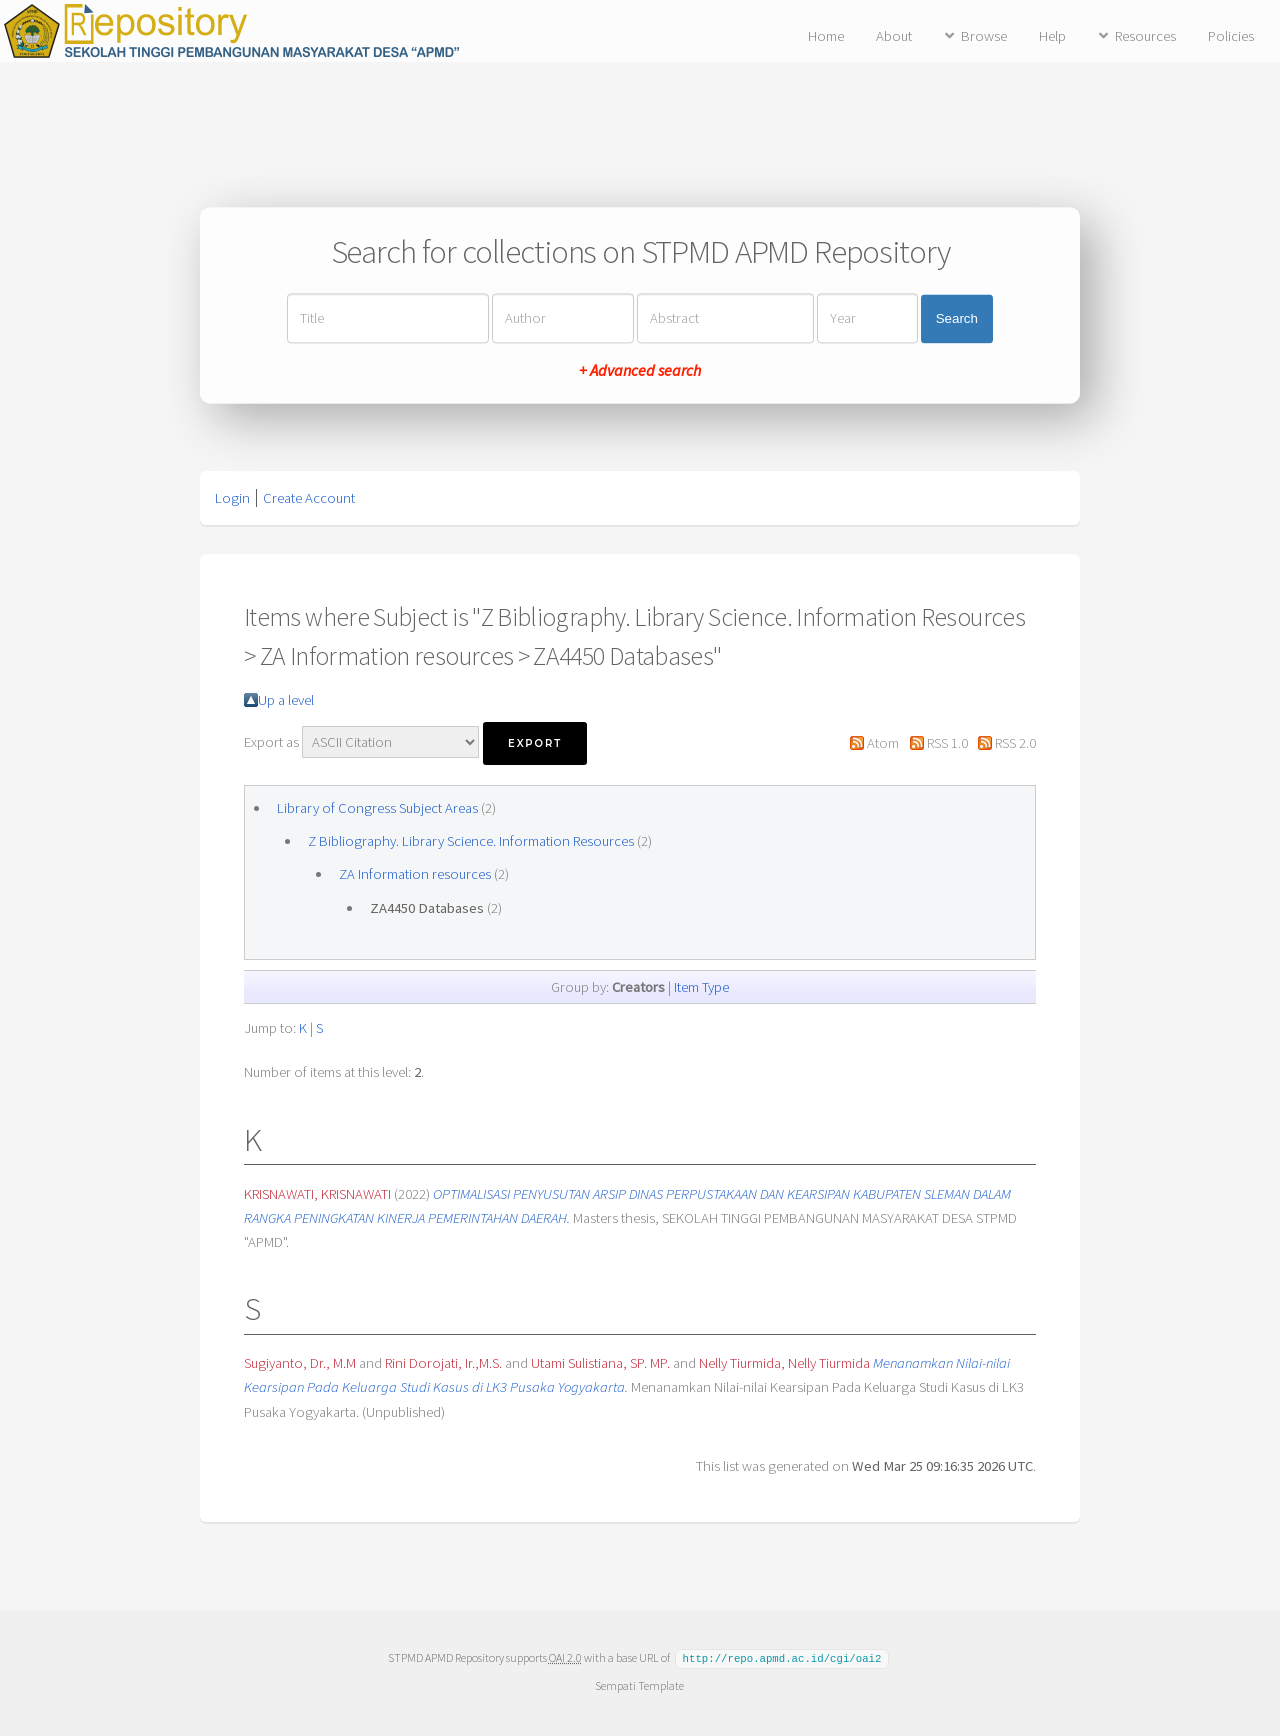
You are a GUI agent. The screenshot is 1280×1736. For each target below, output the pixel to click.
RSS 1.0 (947, 743)
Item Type (701, 987)
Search (957, 318)
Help (1052, 36)
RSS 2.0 (1015, 743)
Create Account (309, 498)
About (894, 36)
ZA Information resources (415, 874)
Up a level (286, 700)
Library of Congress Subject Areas (377, 808)
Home (826, 36)
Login (232, 498)
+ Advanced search (640, 371)
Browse (984, 36)
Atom (883, 743)
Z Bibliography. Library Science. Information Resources (471, 841)
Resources (1145, 36)
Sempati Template (639, 1684)
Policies (1231, 36)
